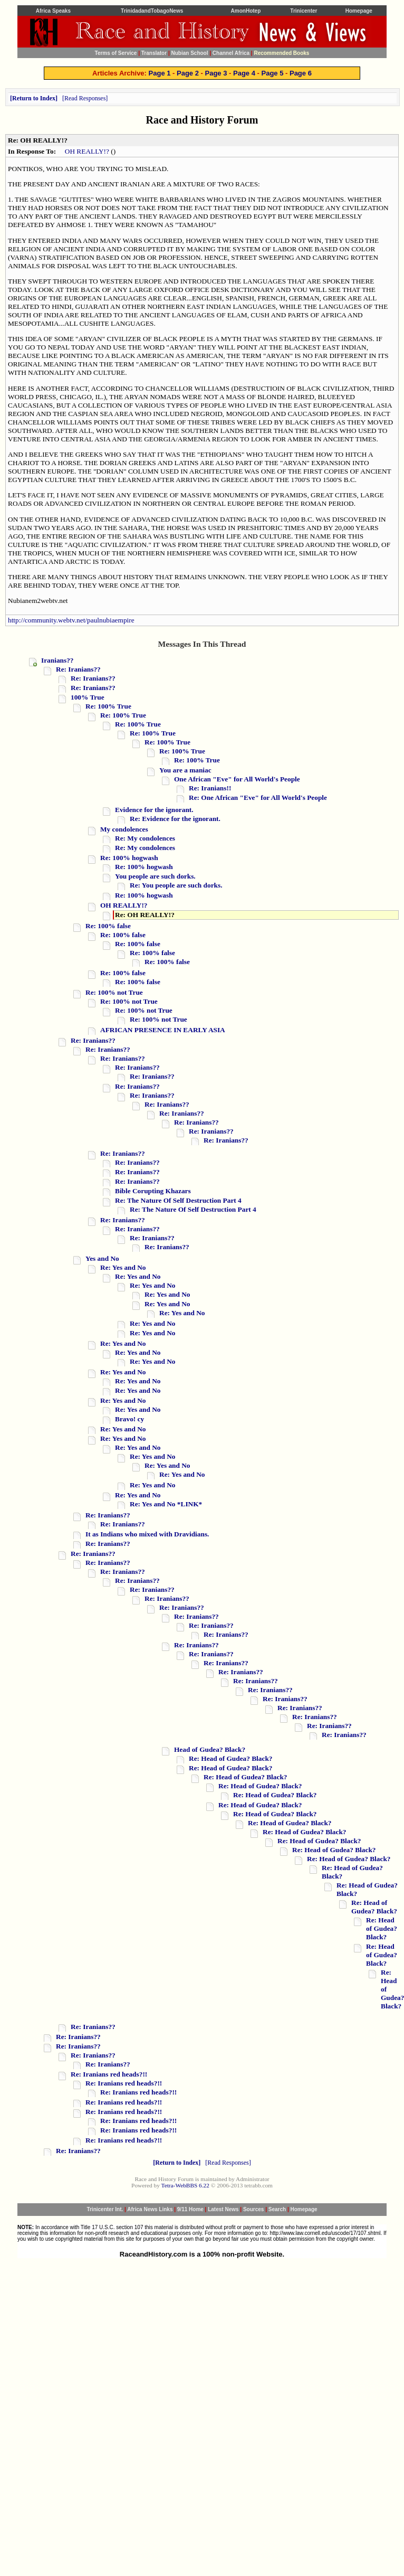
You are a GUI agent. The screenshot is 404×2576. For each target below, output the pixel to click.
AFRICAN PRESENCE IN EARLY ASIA (162, 1030)
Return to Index (33, 98)
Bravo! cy (129, 1419)
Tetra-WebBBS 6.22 (185, 2185)
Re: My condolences (145, 838)
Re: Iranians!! (210, 788)
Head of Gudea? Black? (209, 1749)
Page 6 (301, 73)
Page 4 (244, 73)
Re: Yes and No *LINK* (166, 1504)
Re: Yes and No (123, 1267)
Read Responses (84, 98)
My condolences (124, 829)
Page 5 (272, 73)
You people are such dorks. (155, 876)
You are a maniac (185, 770)
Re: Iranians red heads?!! (109, 2074)
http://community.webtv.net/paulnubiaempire (71, 620)
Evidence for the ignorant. (154, 810)
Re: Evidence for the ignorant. (175, 819)
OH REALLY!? (87, 151)
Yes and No (102, 1258)
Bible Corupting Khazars (153, 1191)
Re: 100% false (108, 926)
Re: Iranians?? (78, 669)
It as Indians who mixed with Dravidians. (147, 1534)
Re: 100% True (108, 706)
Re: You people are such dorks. (176, 885)
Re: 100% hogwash (129, 858)
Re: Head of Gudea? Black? (230, 1758)
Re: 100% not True (114, 992)
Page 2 (188, 73)
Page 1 (160, 73)
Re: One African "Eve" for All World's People (258, 797)
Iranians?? (57, 660)
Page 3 (216, 73)
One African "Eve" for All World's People (237, 779)
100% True (87, 697)
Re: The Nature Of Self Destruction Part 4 (178, 1200)
